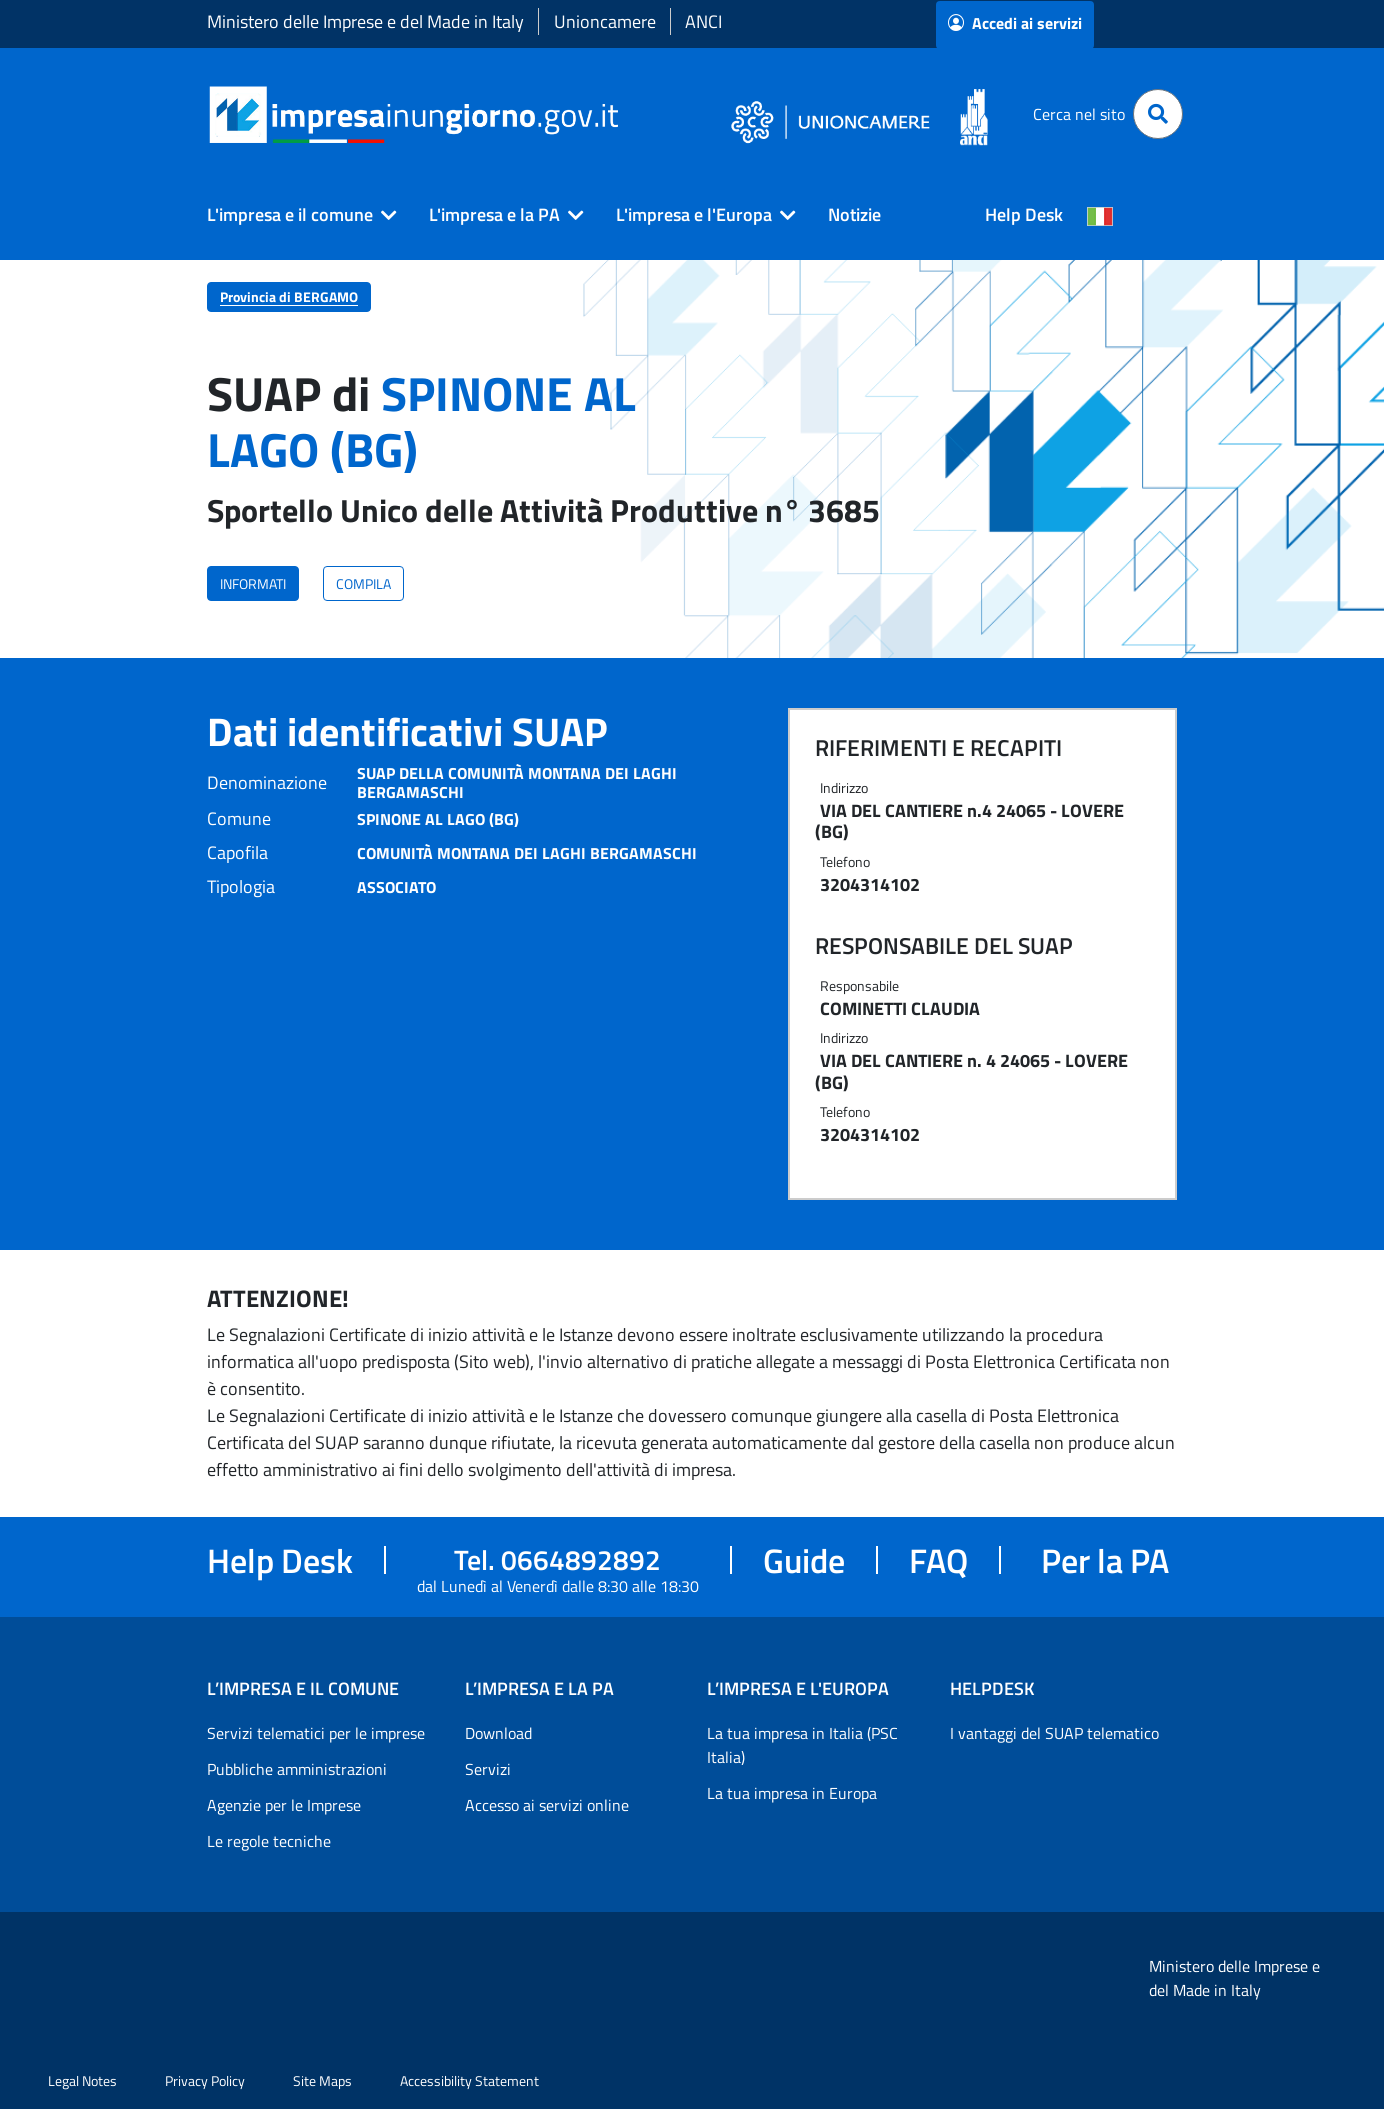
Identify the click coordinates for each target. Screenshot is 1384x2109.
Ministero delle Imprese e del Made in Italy (365, 21)
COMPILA (363, 583)
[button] (294, 215)
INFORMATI (253, 583)
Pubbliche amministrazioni (297, 1769)
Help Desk (1024, 214)
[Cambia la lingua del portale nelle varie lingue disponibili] (1100, 215)
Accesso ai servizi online (547, 1805)
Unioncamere (605, 21)
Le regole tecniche (269, 1841)
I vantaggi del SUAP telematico (1054, 1733)
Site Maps (322, 2080)
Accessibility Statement (469, 2080)
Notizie (854, 214)
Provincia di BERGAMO (289, 296)
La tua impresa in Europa (792, 1793)
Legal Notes (82, 2080)
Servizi (488, 1769)
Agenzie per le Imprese (284, 1805)
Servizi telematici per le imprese (316, 1733)
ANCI (703, 21)
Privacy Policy (205, 2080)
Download (498, 1733)
